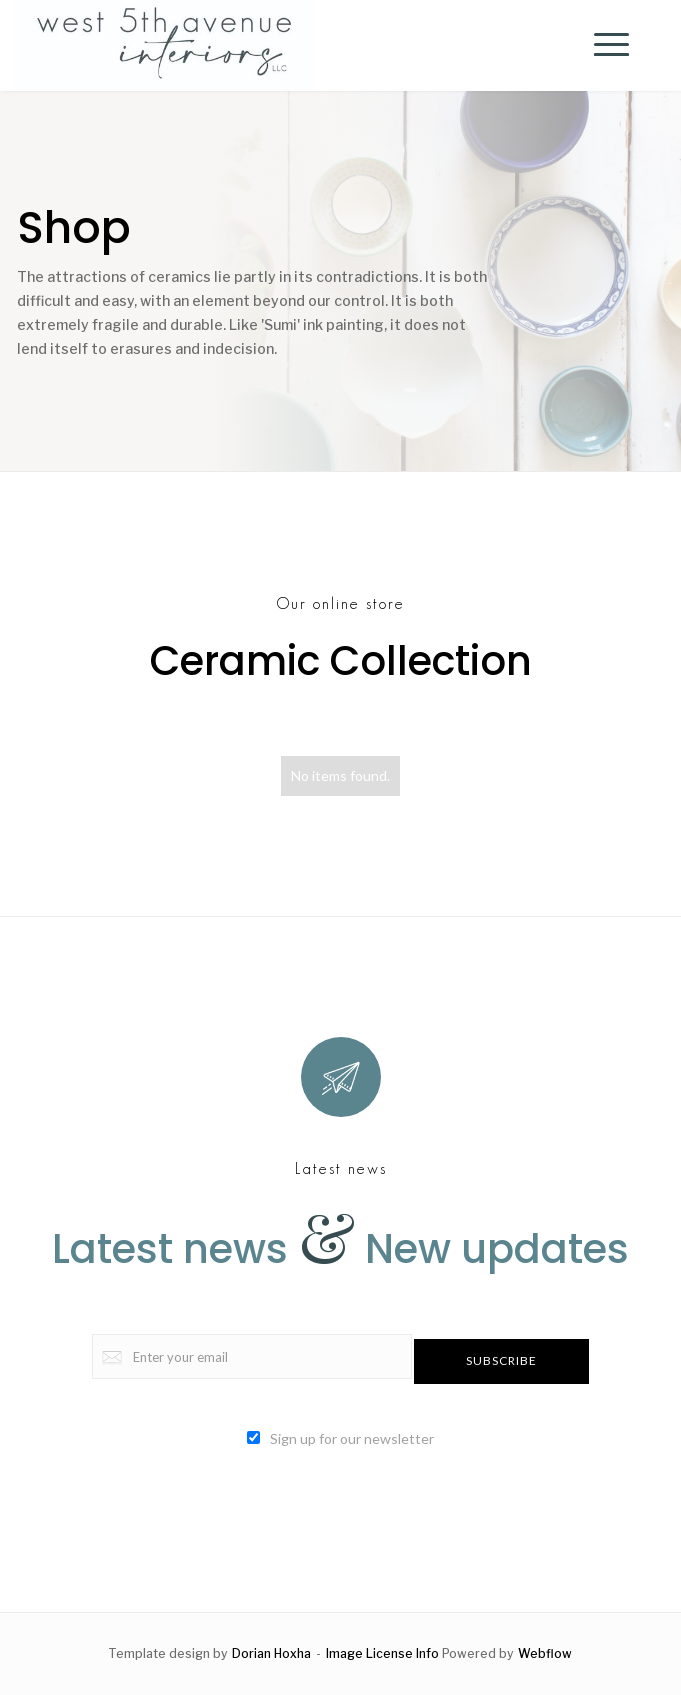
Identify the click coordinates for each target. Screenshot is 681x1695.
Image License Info (382, 1653)
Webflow (545, 1653)
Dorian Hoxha (271, 1653)
